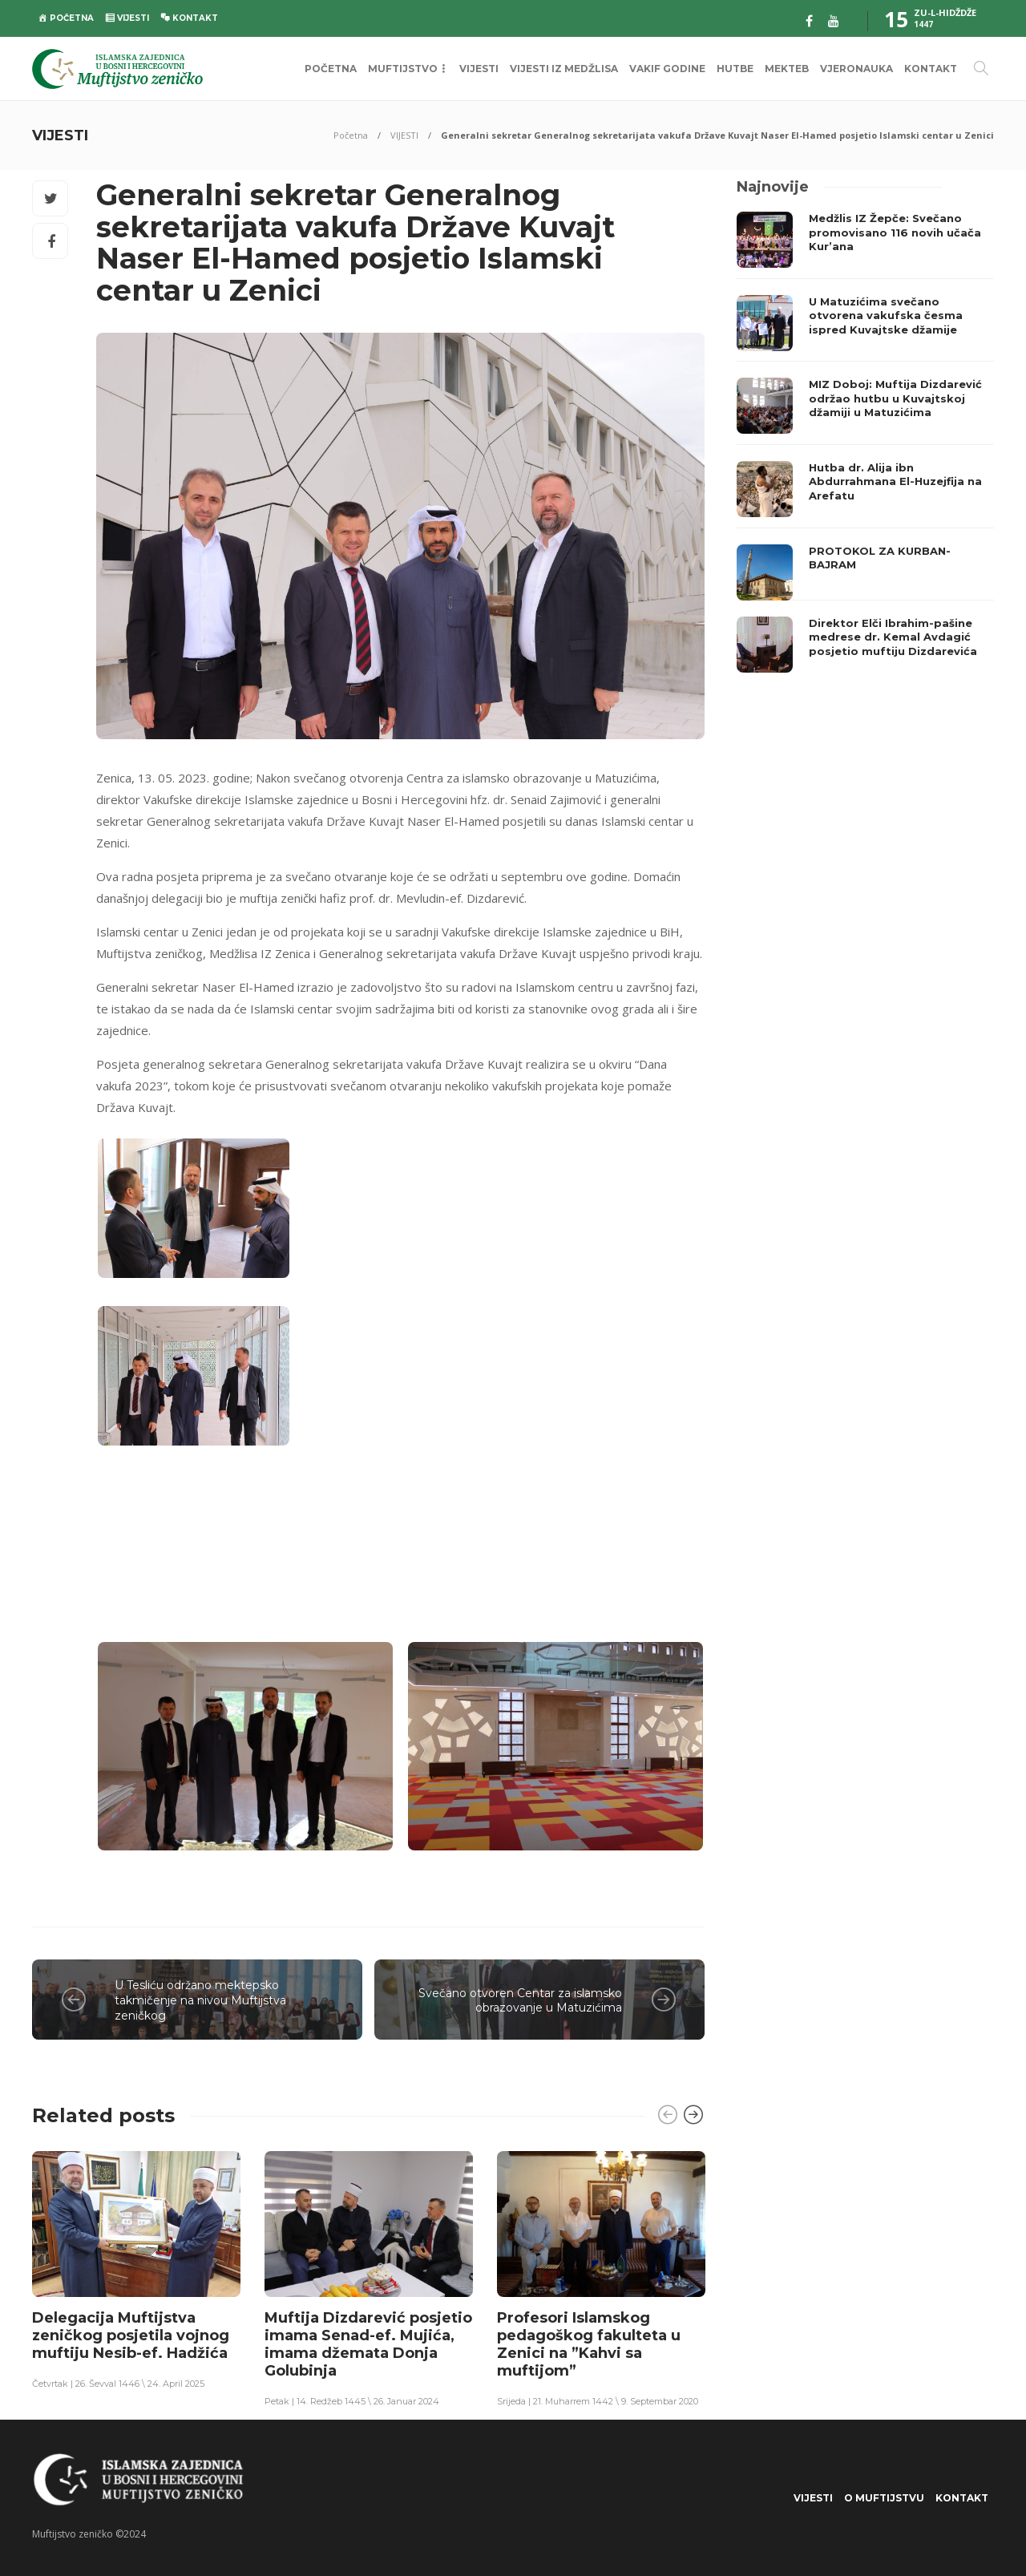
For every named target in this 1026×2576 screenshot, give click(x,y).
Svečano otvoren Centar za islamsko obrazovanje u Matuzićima (520, 2001)
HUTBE (735, 69)
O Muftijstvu (884, 2498)
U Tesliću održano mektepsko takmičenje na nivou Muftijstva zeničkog (200, 2000)
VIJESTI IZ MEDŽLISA (564, 69)
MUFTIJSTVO (403, 69)
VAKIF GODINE (667, 69)
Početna (350, 135)
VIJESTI (479, 69)
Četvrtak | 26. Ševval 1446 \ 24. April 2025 (118, 2383)
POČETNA (331, 69)
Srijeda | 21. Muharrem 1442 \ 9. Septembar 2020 (597, 2401)
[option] (136, 2269)
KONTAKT (930, 69)
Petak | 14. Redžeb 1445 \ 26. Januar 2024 (352, 2401)
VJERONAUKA (856, 69)
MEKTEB (787, 69)
